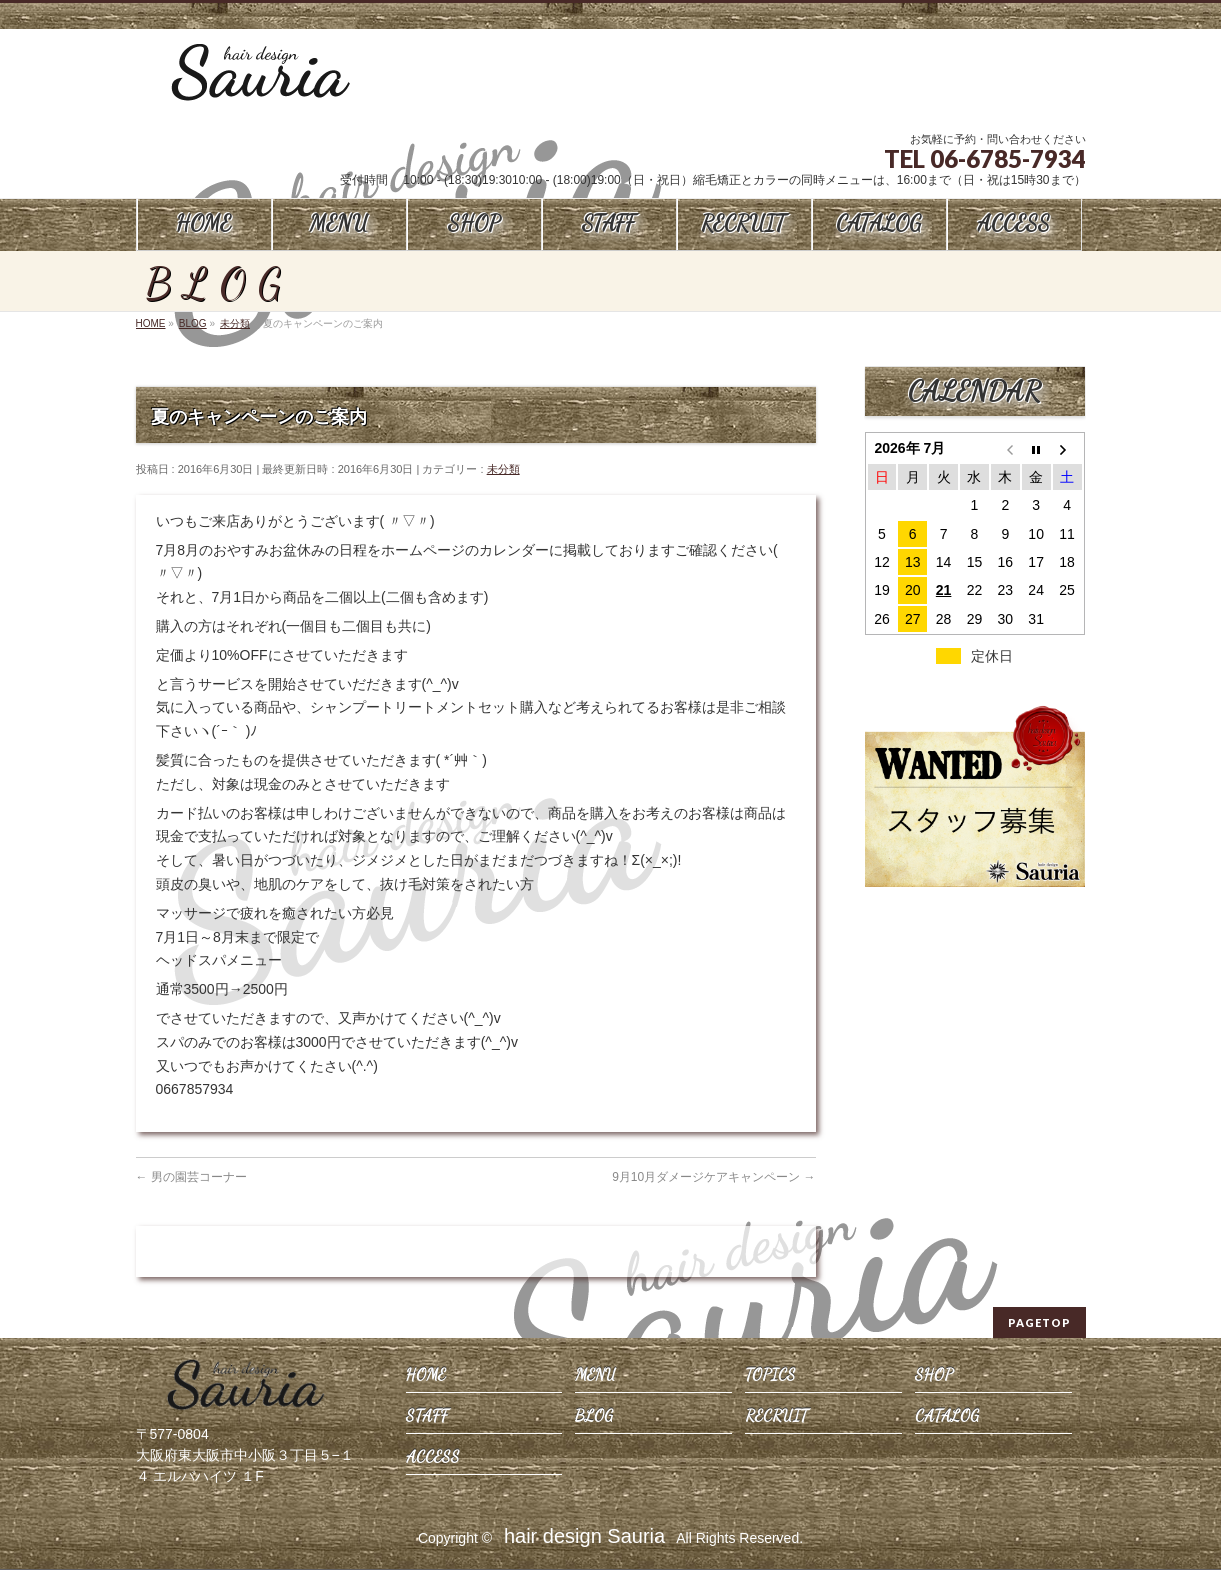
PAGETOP (1039, 1322)
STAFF (427, 1415)
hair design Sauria (584, 1536)
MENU (595, 1374)
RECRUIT (776, 1415)
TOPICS (770, 1374)
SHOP (934, 1374)
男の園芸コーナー (191, 1177)
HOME (426, 1374)
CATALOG (947, 1415)
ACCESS (433, 1456)
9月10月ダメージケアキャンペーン (713, 1177)
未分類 (503, 469)
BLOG (594, 1415)
